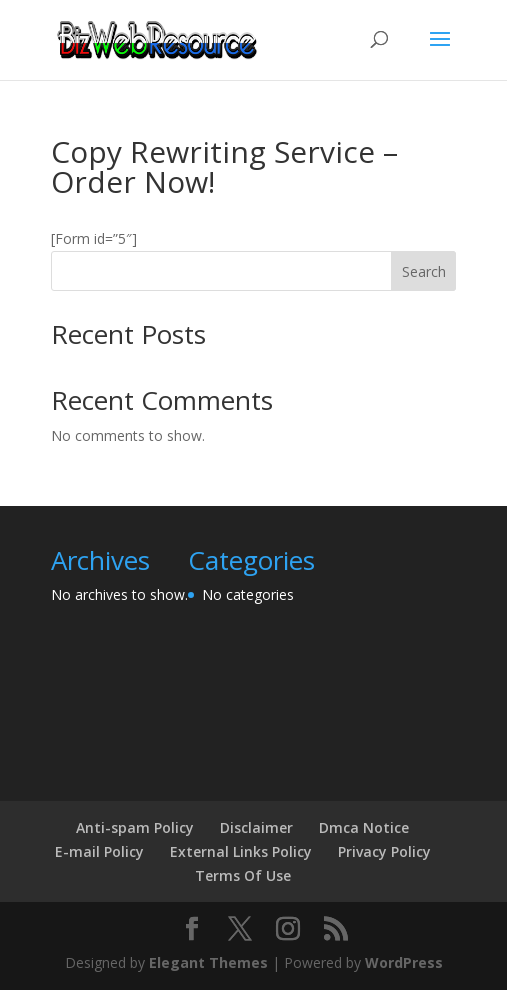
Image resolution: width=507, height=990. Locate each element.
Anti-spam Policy (135, 827)
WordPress (404, 962)
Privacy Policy (384, 851)
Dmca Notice (364, 827)
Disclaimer (256, 827)
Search (424, 271)
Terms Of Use (243, 875)
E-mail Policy (99, 851)
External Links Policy (241, 851)
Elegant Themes (208, 962)
